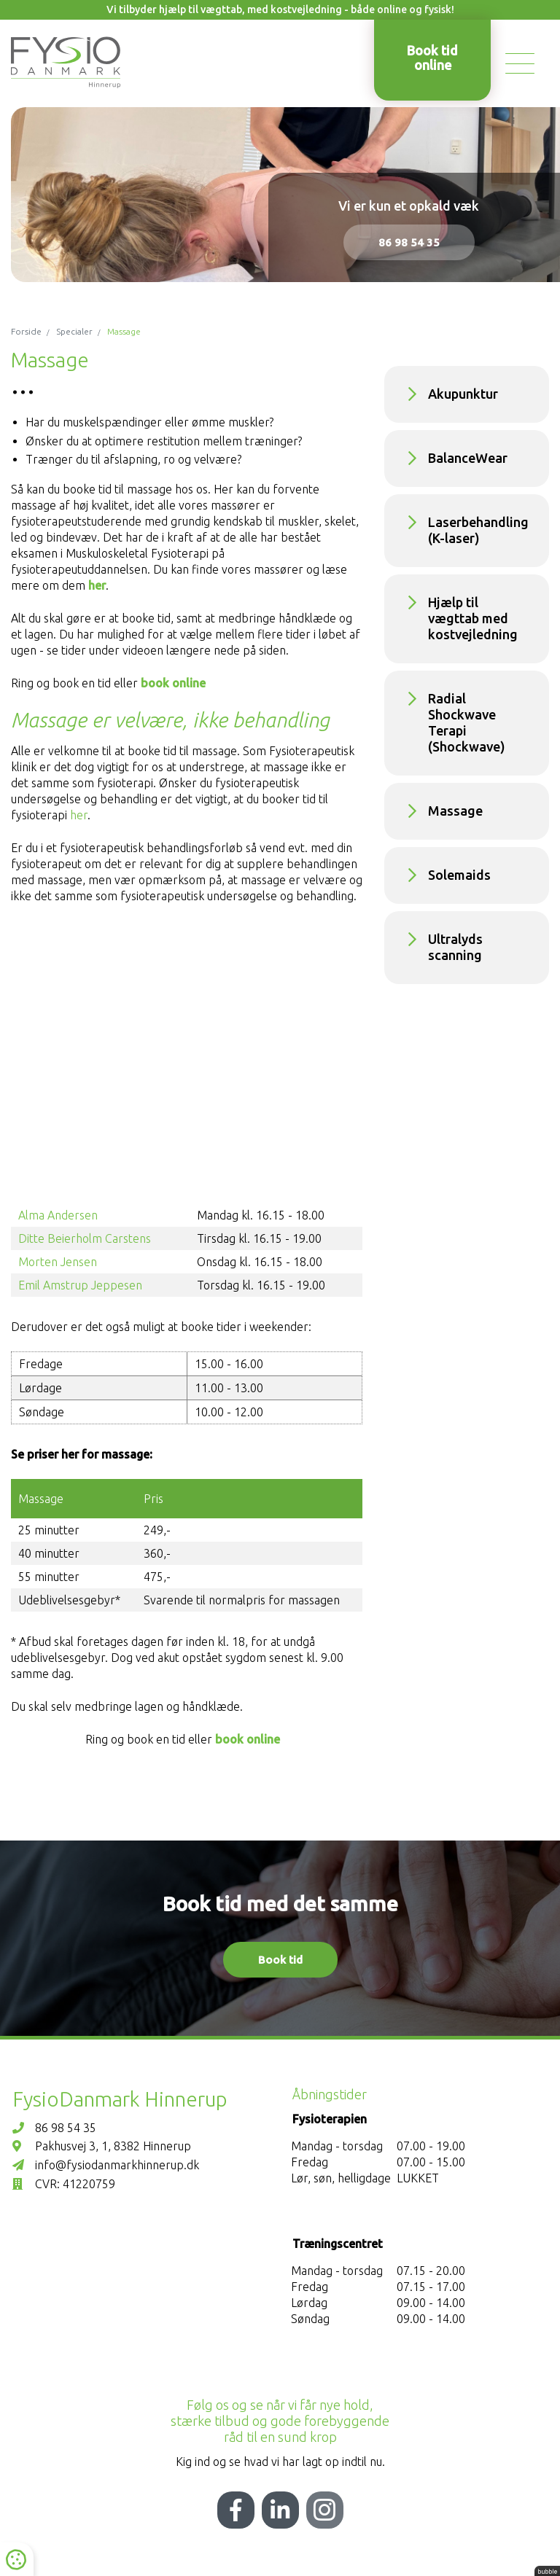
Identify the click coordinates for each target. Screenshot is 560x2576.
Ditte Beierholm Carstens (84, 1238)
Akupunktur (463, 393)
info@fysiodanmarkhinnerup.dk (105, 2164)
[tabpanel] (280, 194)
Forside (26, 331)
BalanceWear (468, 457)
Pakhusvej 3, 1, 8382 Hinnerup (101, 2145)
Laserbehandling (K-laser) (478, 530)
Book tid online (432, 57)
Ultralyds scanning (455, 947)
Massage (455, 810)
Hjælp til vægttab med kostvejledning (473, 618)
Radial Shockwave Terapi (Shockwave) (466, 722)
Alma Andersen (58, 1215)
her (97, 585)
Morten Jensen (57, 1261)
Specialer (74, 331)
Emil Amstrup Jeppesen (80, 1285)
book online (175, 683)
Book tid (280, 1960)
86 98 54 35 (409, 242)
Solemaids (459, 874)
